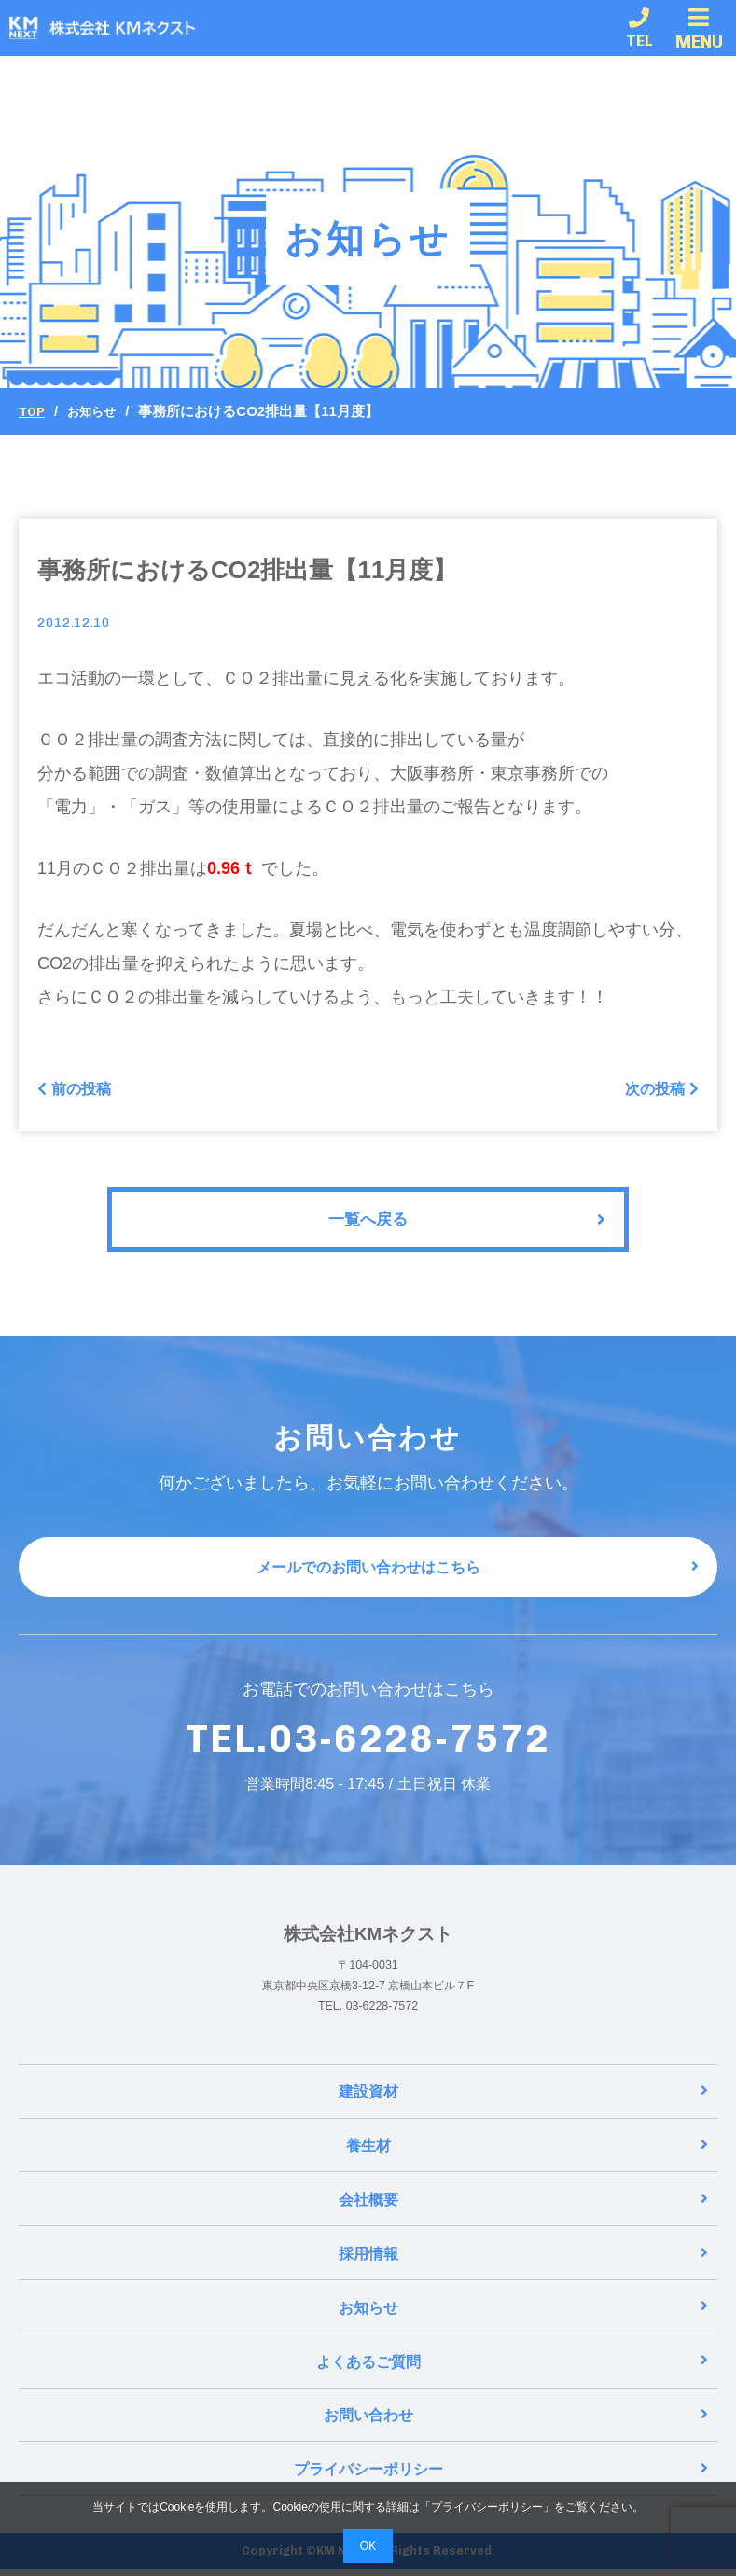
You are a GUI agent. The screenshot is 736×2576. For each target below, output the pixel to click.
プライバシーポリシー (501, 2477)
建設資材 (524, 2111)
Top (33, 411)
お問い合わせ (516, 2424)
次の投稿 (658, 1091)
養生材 (527, 2163)
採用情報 (524, 2268)
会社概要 (524, 2215)
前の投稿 (78, 1091)
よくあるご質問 (512, 2372)
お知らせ (98, 411)
